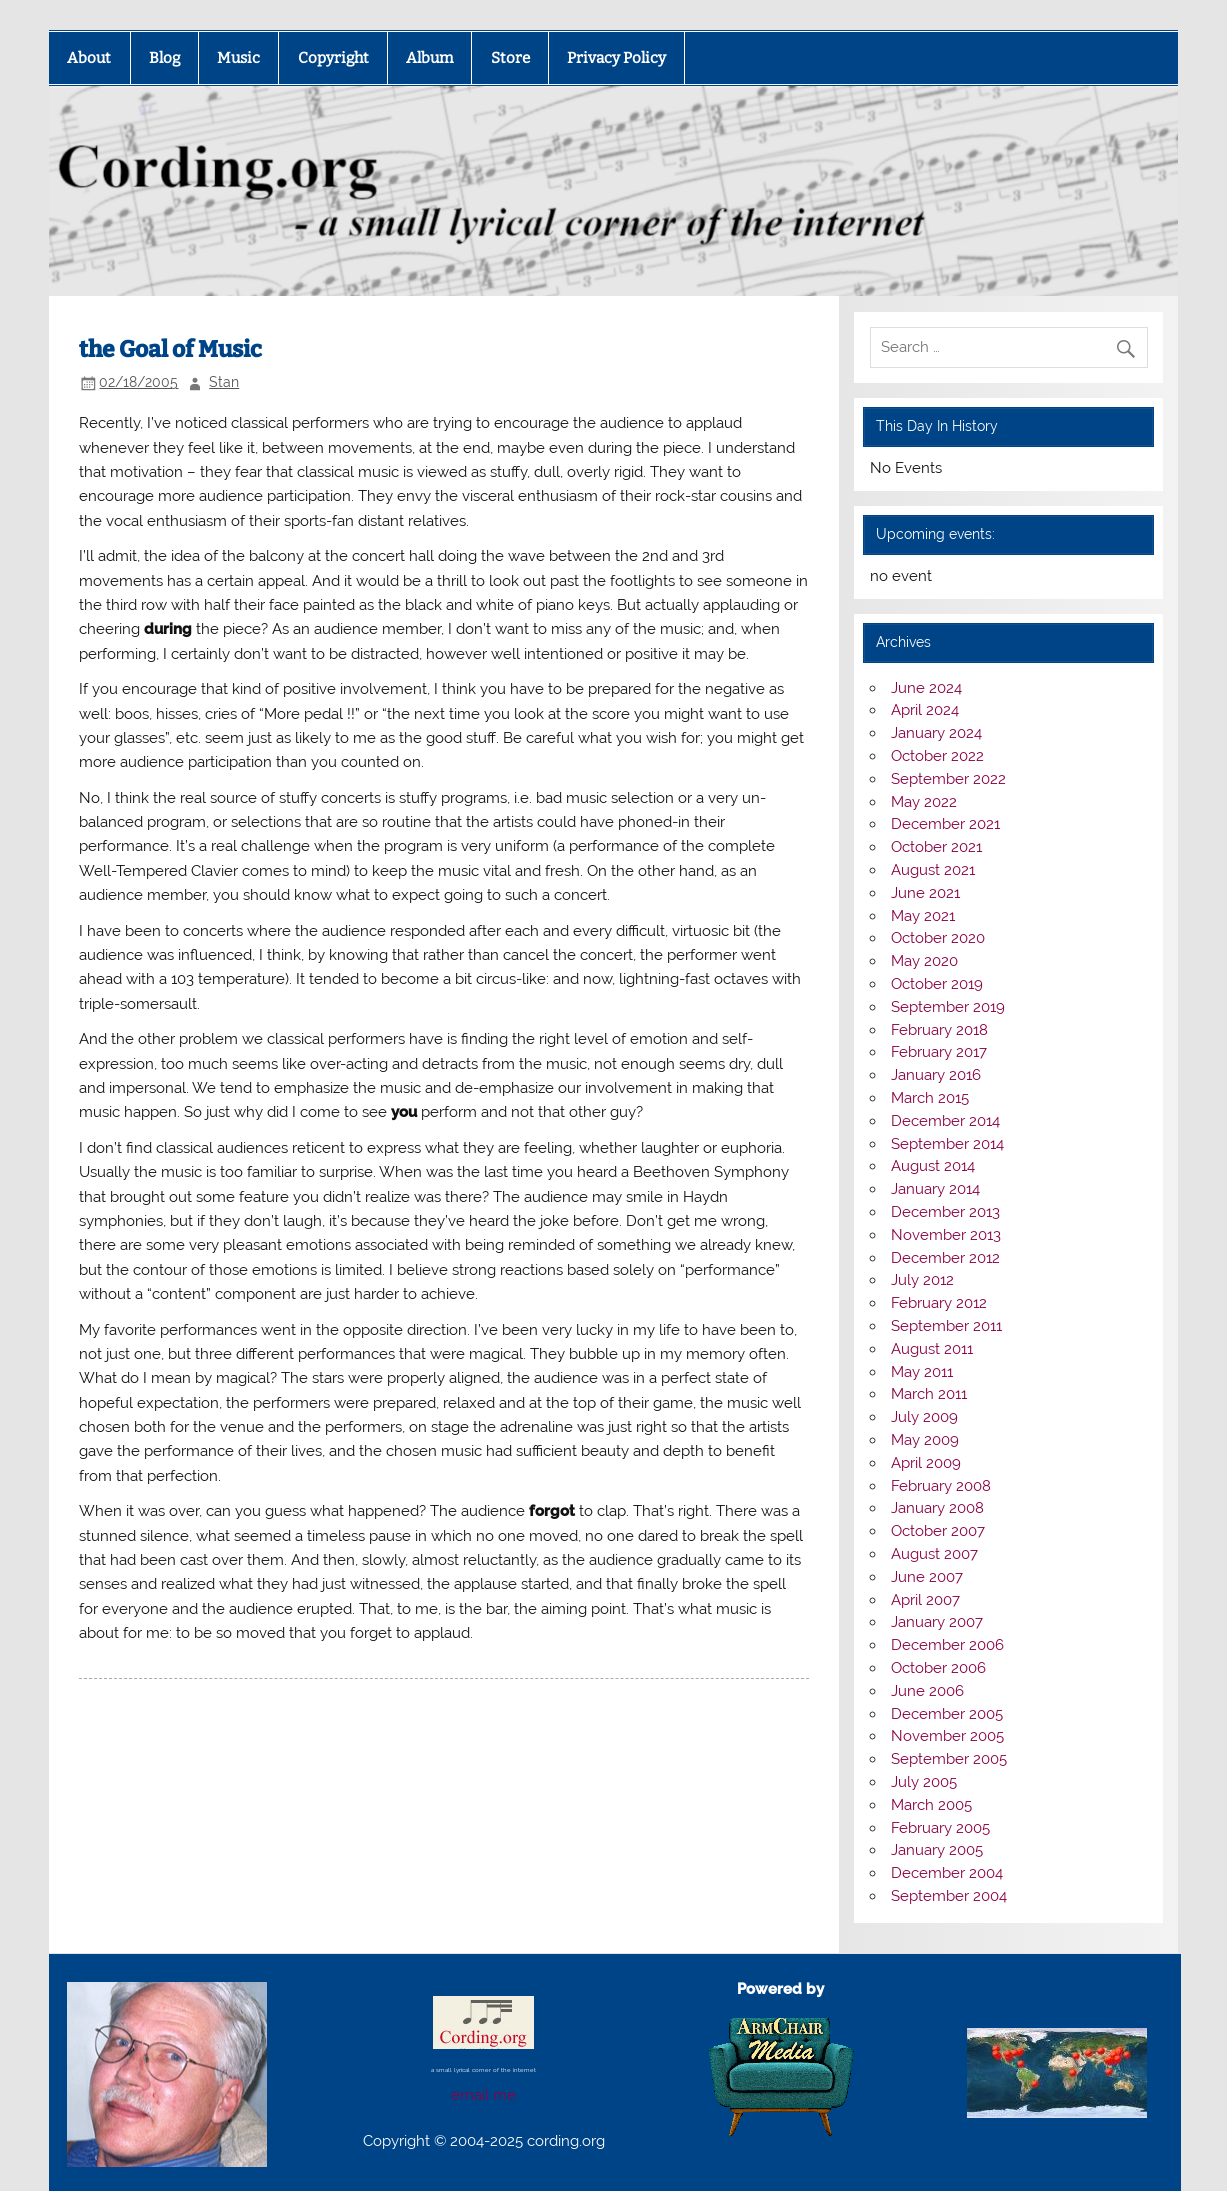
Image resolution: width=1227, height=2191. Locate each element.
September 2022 (948, 779)
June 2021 (925, 893)
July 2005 (924, 1782)
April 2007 (925, 1600)
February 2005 (940, 1828)
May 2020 (924, 961)
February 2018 (939, 1030)
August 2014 (933, 1166)
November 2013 (946, 1235)
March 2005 (931, 1805)
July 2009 (924, 1417)
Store (510, 58)
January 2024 (936, 733)
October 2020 (938, 938)
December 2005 (947, 1714)
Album (429, 58)
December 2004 (947, 1873)
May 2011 (922, 1372)
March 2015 (930, 1098)
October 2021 (936, 847)
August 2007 (934, 1554)
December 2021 (945, 824)
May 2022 (924, 802)
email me (483, 2095)
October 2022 (937, 756)
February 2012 (939, 1303)
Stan (224, 382)
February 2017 (939, 1052)
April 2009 (926, 1463)
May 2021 (923, 916)
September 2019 (948, 1007)
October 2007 (938, 1531)
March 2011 (929, 1394)
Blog (164, 58)
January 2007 (937, 1622)
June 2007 (927, 1577)
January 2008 (937, 1508)
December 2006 (947, 1645)
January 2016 (936, 1075)
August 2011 (932, 1349)
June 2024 (926, 688)
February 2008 (941, 1486)
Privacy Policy (616, 58)
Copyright (333, 58)
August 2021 (933, 870)
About (89, 58)
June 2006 (927, 1691)
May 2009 (925, 1440)
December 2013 (945, 1212)
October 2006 (938, 1668)
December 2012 (945, 1258)
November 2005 (947, 1736)
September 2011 (946, 1326)
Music (238, 58)
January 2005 (937, 1850)
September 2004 (949, 1896)
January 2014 (935, 1189)
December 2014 (945, 1121)
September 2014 (947, 1144)
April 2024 (925, 710)
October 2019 (937, 984)
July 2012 (922, 1280)
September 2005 (949, 1759)
